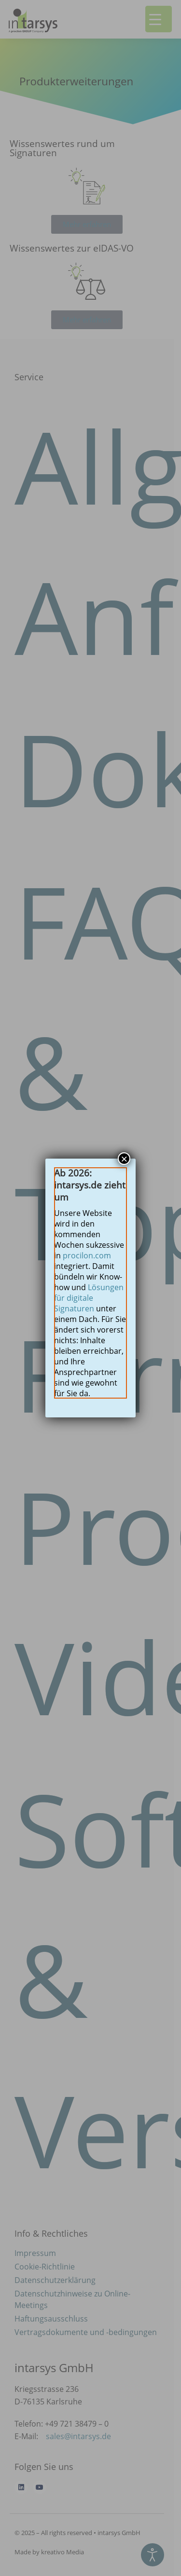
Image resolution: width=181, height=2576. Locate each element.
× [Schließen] (124, 1158)
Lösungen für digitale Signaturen (89, 1298)
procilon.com (87, 1255)
